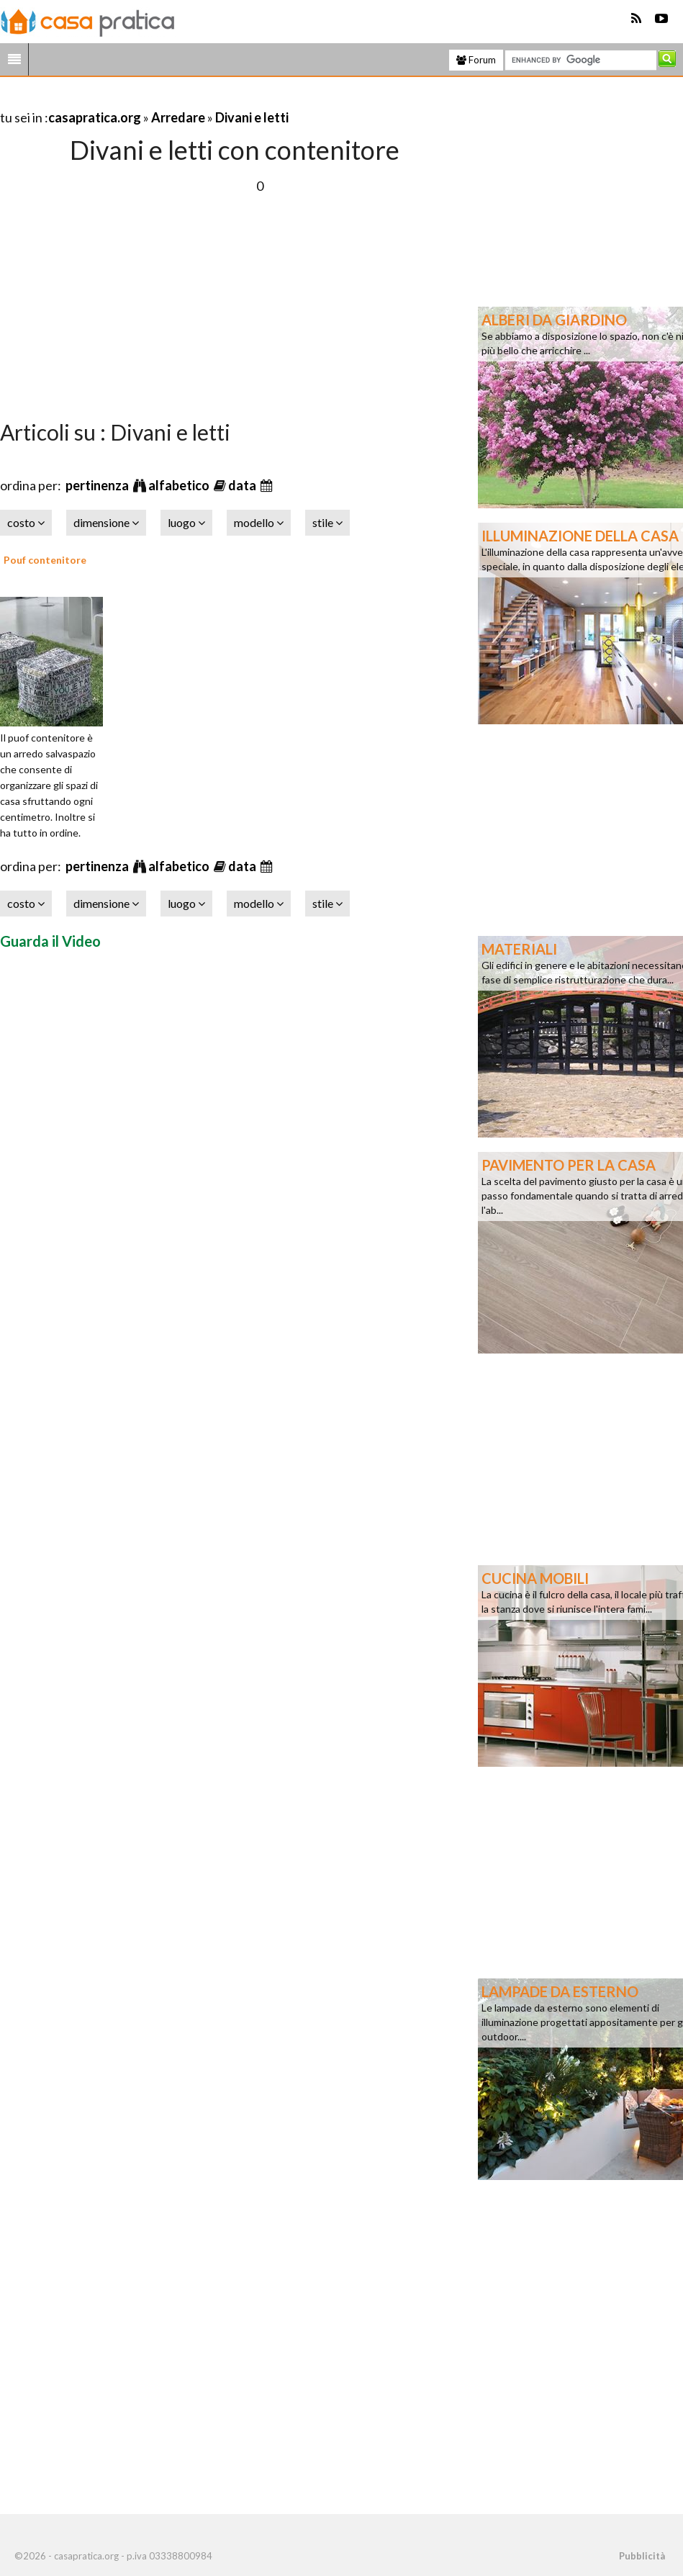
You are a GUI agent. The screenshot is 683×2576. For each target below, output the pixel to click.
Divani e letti (252, 117)
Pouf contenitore (45, 560)
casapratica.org (94, 117)
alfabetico (180, 485)
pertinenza (98, 485)
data (243, 485)
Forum (476, 60)
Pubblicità (642, 2556)
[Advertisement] (168, 99)
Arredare (178, 117)
